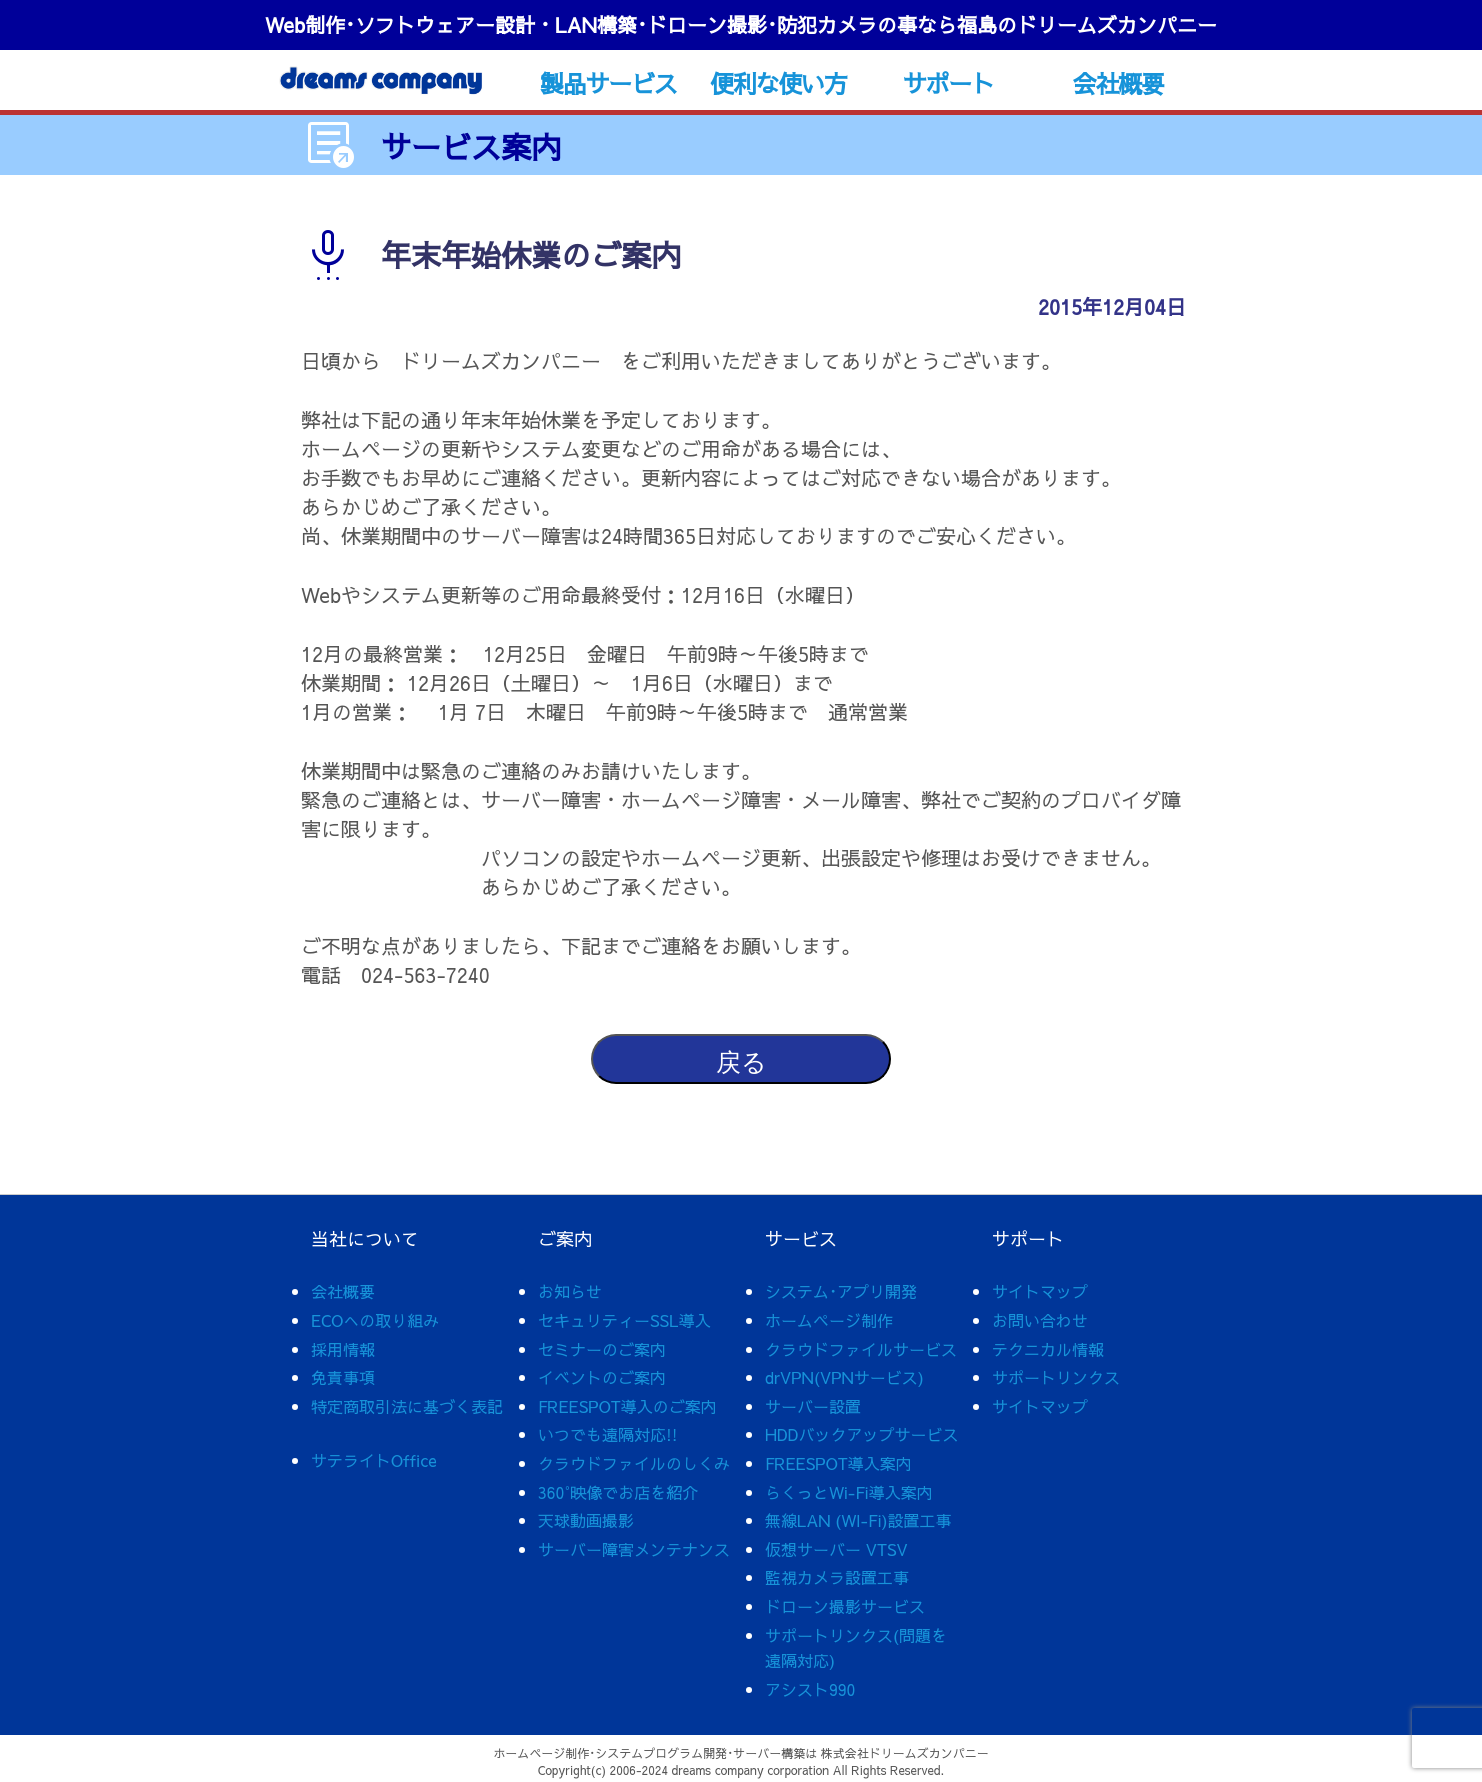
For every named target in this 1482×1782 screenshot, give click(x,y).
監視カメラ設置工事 (837, 1577)
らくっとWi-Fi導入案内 (849, 1492)
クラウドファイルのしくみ (634, 1463)
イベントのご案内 (602, 1377)
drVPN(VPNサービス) (844, 1377)
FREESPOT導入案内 (838, 1463)
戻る (741, 1062)
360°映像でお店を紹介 (618, 1492)
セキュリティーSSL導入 (624, 1320)
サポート (948, 83)
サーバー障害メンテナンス (634, 1549)
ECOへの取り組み (375, 1320)
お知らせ (570, 1291)
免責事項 (343, 1377)
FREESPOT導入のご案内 (627, 1406)
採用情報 (343, 1349)
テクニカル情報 (1048, 1349)
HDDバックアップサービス (861, 1434)
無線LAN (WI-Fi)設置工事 (858, 1520)
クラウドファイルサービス (861, 1349)
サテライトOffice (374, 1460)
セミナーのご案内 (602, 1349)
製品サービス (608, 83)
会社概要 (1118, 83)
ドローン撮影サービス (845, 1606)
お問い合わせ (1040, 1320)
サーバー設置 (813, 1406)
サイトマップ (1040, 1291)
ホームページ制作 (829, 1320)
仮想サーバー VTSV (836, 1549)
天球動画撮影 (586, 1520)
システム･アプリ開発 (841, 1291)
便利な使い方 (778, 83)
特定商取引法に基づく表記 (407, 1406)
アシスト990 (810, 1689)
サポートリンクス (1056, 1377)
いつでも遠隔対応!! (608, 1434)
